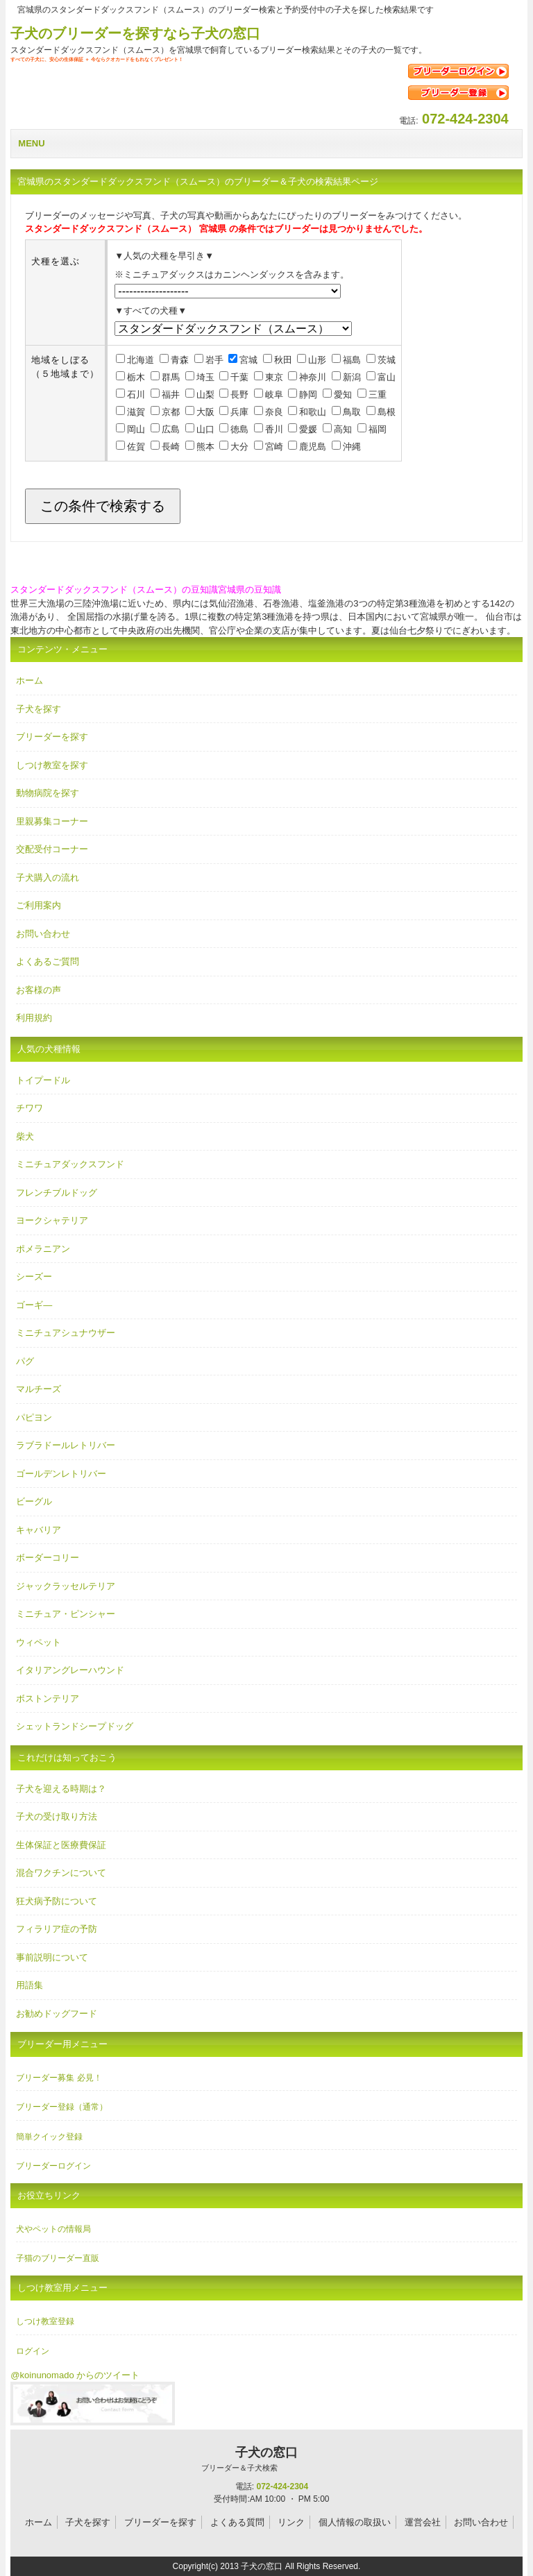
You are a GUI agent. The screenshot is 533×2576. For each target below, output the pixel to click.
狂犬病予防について (56, 1901)
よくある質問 (237, 2522)
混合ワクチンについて (61, 1872)
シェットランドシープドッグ (74, 1726)
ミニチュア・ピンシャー (65, 1614)
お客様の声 (38, 990)
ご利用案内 (38, 905)
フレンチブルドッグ (56, 1192)
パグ (25, 1361)
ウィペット (38, 1642)
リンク (291, 2522)
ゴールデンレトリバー (61, 1473)
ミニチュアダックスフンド (70, 1164)
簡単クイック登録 (49, 2137)
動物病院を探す (47, 793)
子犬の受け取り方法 (56, 1816)
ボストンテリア (47, 1698)
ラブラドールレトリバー (65, 1445)
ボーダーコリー (47, 1557)
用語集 (29, 1985)
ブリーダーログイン (53, 2166)
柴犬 (25, 1136)
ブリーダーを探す (52, 736)
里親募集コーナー (52, 821)
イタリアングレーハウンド (70, 1670)
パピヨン (34, 1417)
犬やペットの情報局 (53, 2229)
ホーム (29, 680)
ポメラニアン (43, 1249)
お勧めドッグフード (56, 2013)
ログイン (32, 2351)
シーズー (34, 1276)
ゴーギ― (34, 1305)
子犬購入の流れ (47, 877)
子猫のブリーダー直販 (57, 2258)
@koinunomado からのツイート (74, 2375)
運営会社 (423, 2522)
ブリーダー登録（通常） (62, 2107)
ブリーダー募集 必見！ (58, 2078)
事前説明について (52, 1957)
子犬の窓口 (239, 2459)
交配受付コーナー (52, 849)
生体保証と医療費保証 (61, 1845)
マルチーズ (38, 1389)
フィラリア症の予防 (56, 1929)
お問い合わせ (43, 934)
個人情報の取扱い (355, 2522)
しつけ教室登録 (45, 2321)
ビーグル (34, 1501)
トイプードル (43, 1080)
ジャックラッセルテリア (65, 1586)
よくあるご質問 (47, 961)
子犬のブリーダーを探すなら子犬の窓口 (135, 33)
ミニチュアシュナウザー (65, 1333)
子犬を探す (38, 709)
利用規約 (34, 1017)
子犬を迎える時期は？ (61, 1788)
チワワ (29, 1108)
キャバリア (38, 1530)
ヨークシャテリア (52, 1220)
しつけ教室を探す (52, 765)
